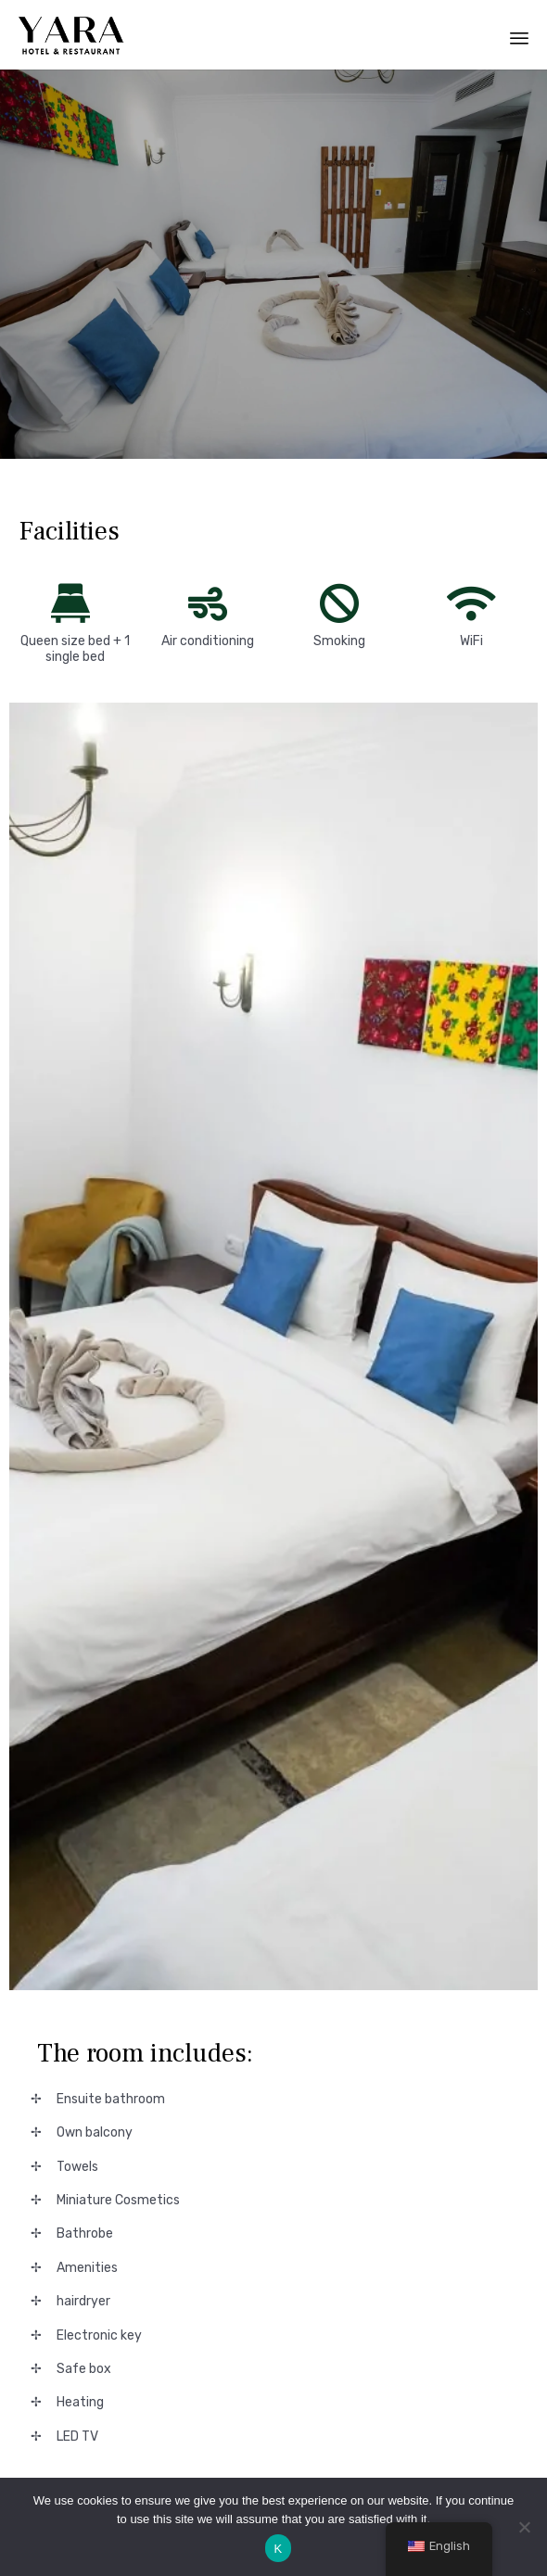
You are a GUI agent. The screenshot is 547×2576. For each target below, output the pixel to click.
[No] (524, 2527)
